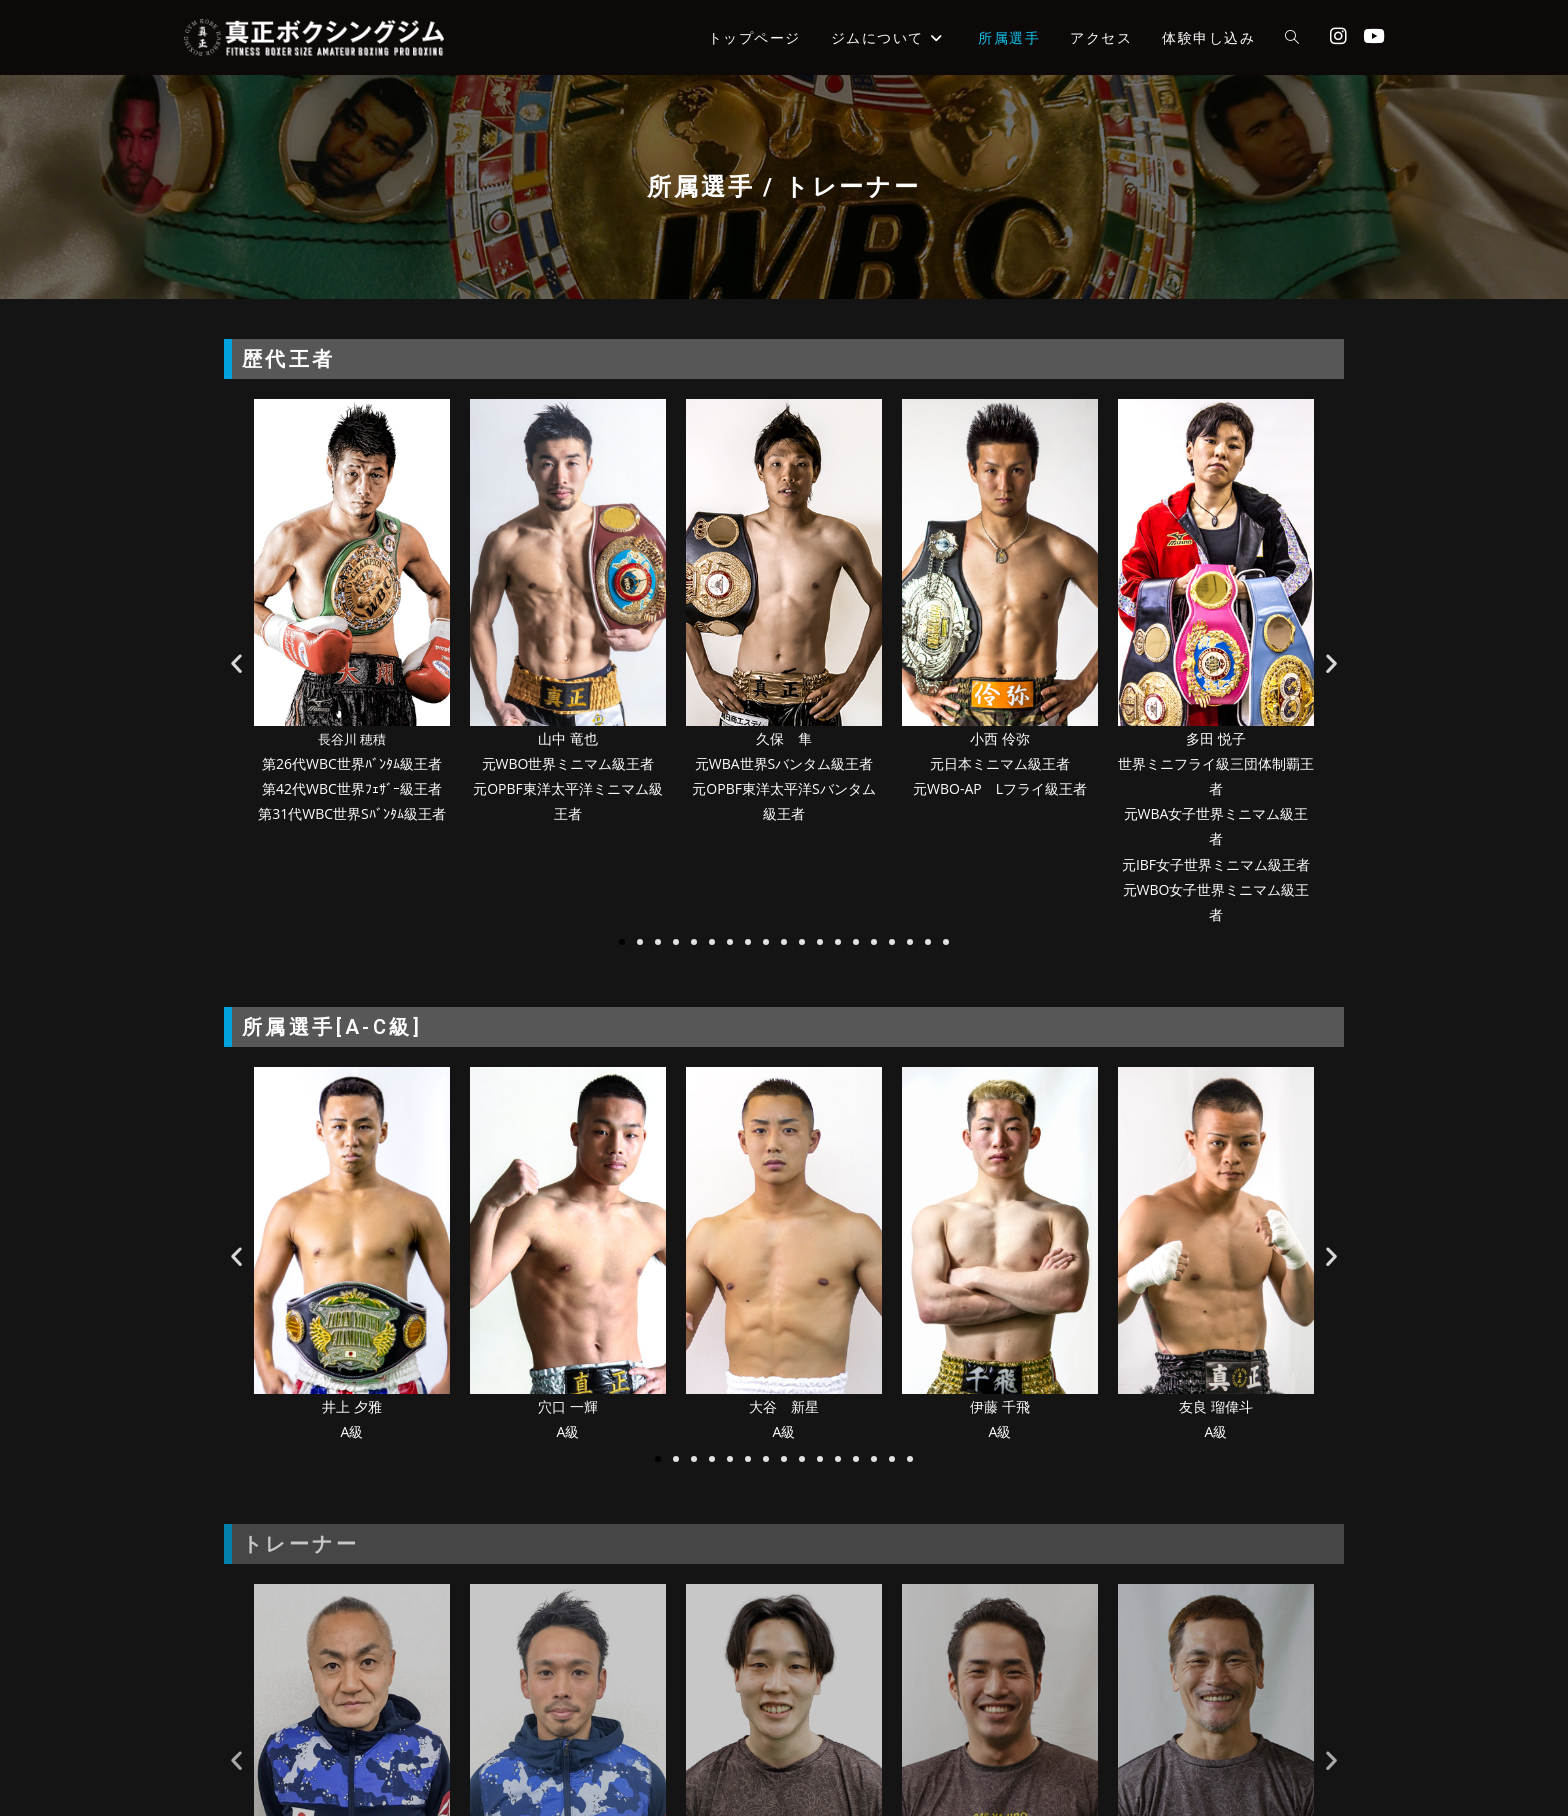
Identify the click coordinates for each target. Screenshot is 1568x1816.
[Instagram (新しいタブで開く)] (1338, 36)
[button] (236, 663)
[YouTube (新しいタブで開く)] (1373, 36)
